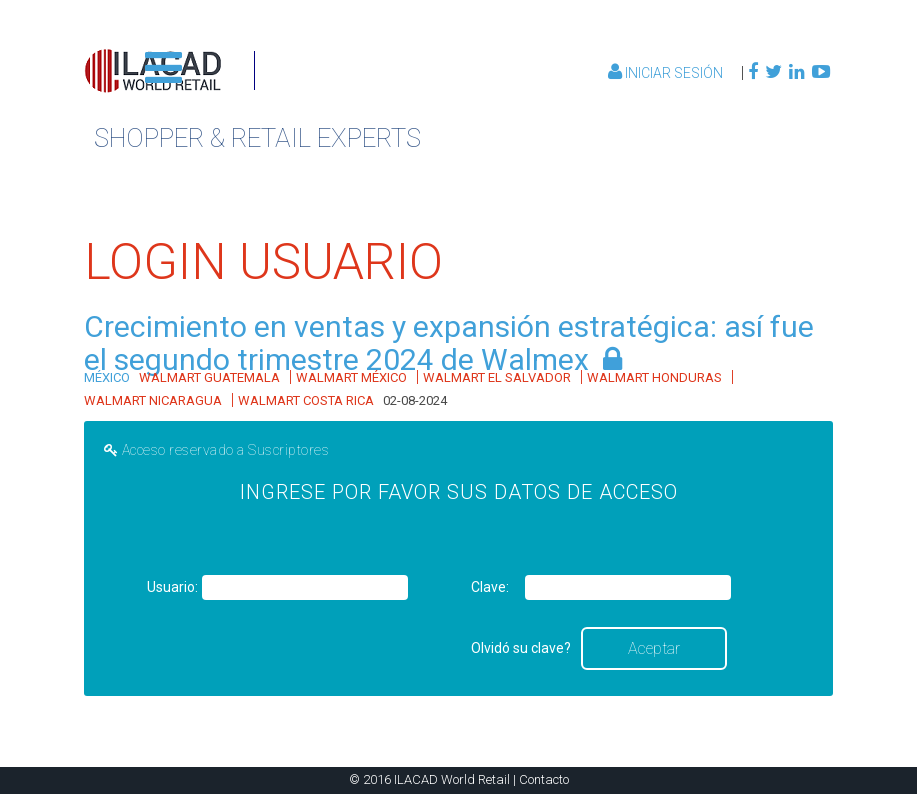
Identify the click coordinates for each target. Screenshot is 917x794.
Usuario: (172, 587)
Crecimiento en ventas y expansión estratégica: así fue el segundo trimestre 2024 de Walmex (449, 343)
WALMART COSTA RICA (306, 400)
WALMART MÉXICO (351, 377)
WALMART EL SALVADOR (497, 377)
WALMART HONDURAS (654, 377)
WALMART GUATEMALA (209, 377)
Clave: (490, 587)
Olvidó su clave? (521, 648)
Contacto (544, 779)
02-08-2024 (415, 400)
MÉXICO (107, 377)
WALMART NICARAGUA (153, 400)
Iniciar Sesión (667, 73)
